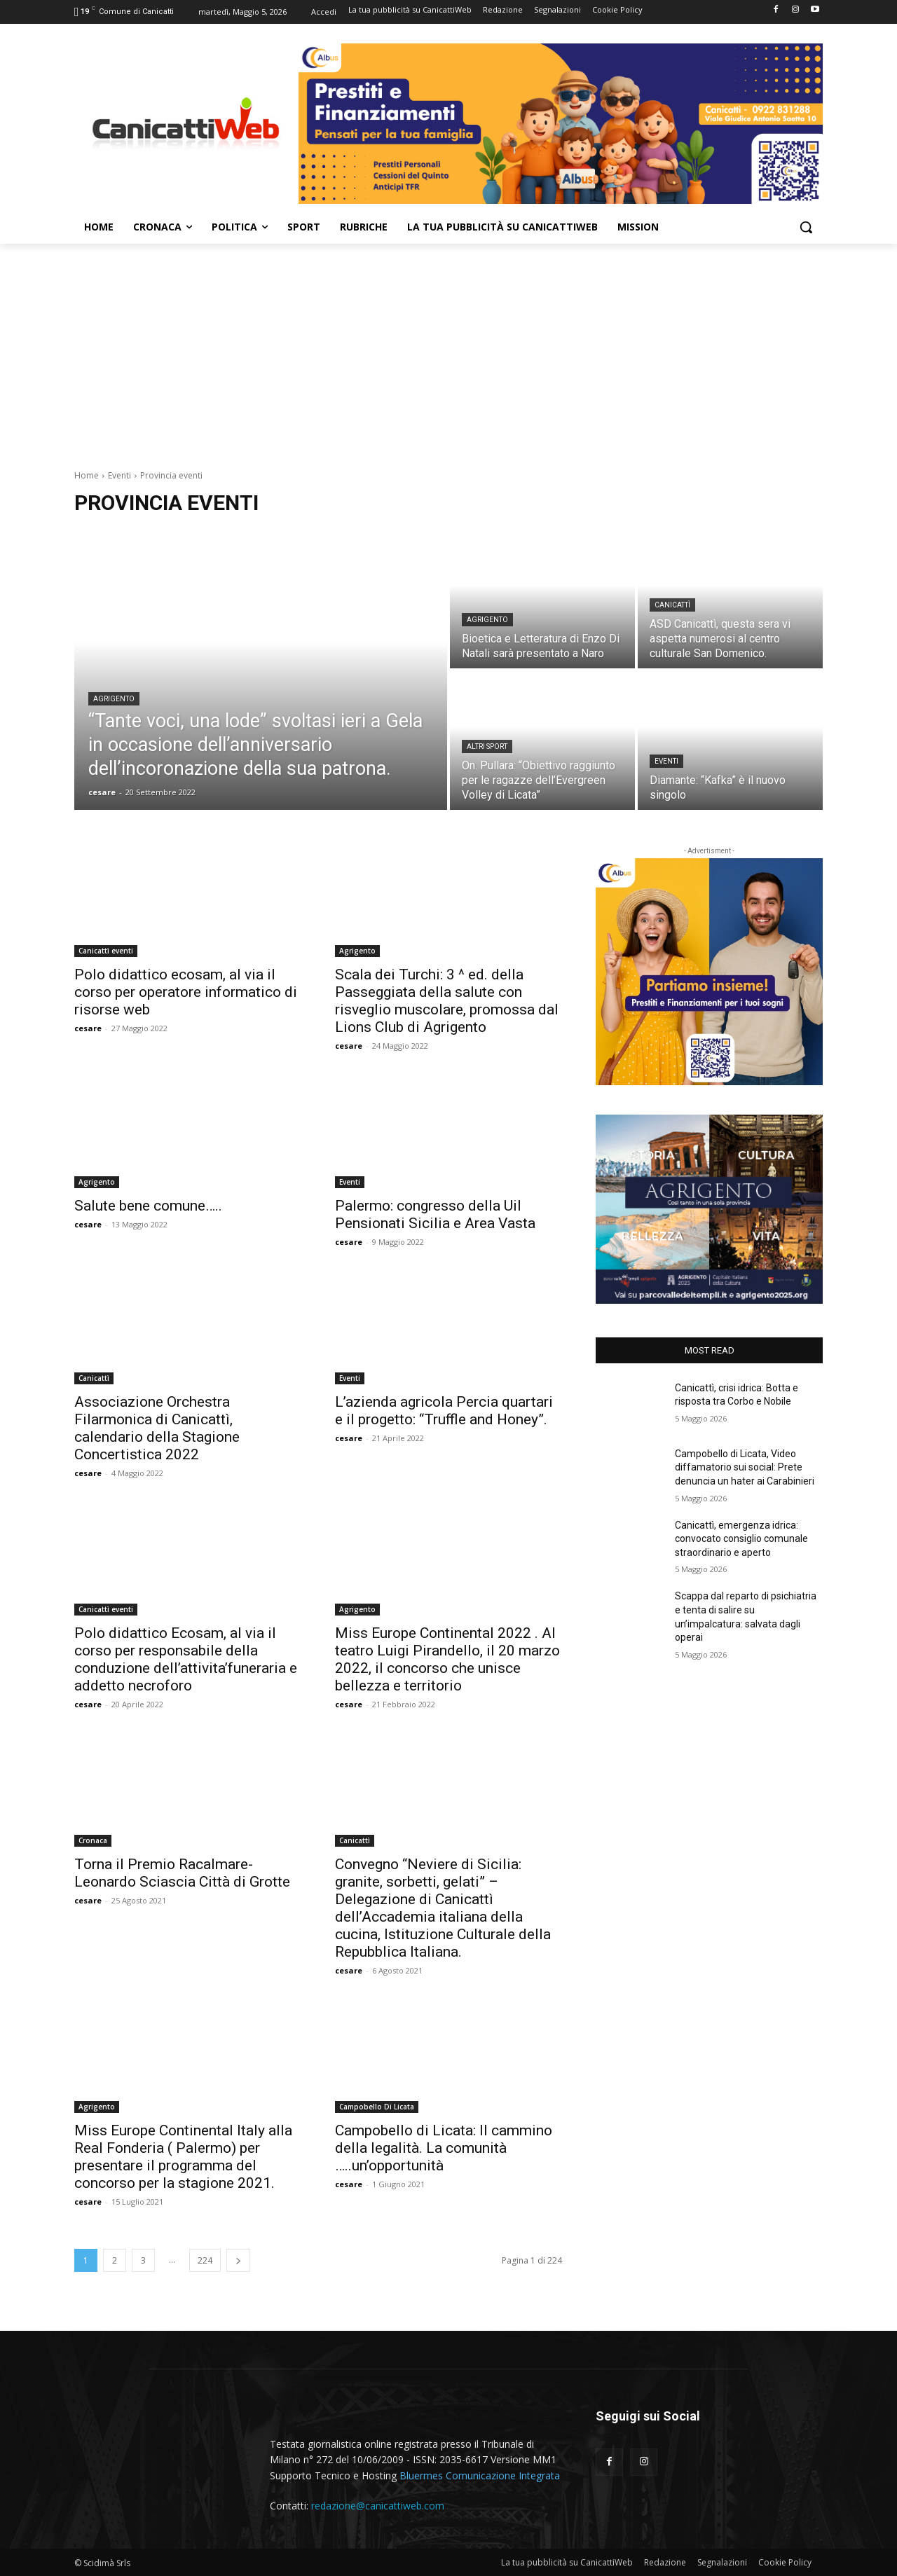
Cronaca (92, 1840)
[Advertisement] (448, 349)
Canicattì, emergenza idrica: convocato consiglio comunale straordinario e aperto (741, 1539)
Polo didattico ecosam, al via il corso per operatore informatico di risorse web (185, 992)
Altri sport (487, 746)
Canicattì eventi (105, 951)
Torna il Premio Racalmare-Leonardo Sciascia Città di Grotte (182, 1873)
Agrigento (114, 699)
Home (86, 475)
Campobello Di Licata (376, 2107)
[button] (806, 227)
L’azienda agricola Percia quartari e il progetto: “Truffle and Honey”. (444, 1410)
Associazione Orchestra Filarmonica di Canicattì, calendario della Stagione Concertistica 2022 (157, 1428)
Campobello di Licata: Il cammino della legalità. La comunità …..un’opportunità (443, 2148)
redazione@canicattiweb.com (377, 2505)
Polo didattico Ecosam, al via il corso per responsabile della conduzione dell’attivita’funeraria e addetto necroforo (185, 1659)
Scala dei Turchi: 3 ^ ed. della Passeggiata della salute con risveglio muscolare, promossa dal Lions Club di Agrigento (447, 1000)
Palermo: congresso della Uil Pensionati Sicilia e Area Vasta (435, 1214)
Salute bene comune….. (148, 1205)
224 (205, 2260)
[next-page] (238, 2260)
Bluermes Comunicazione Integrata (479, 2475)
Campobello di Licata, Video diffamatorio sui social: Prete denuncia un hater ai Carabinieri (744, 1467)
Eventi (119, 475)
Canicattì (672, 605)
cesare (88, 1028)
